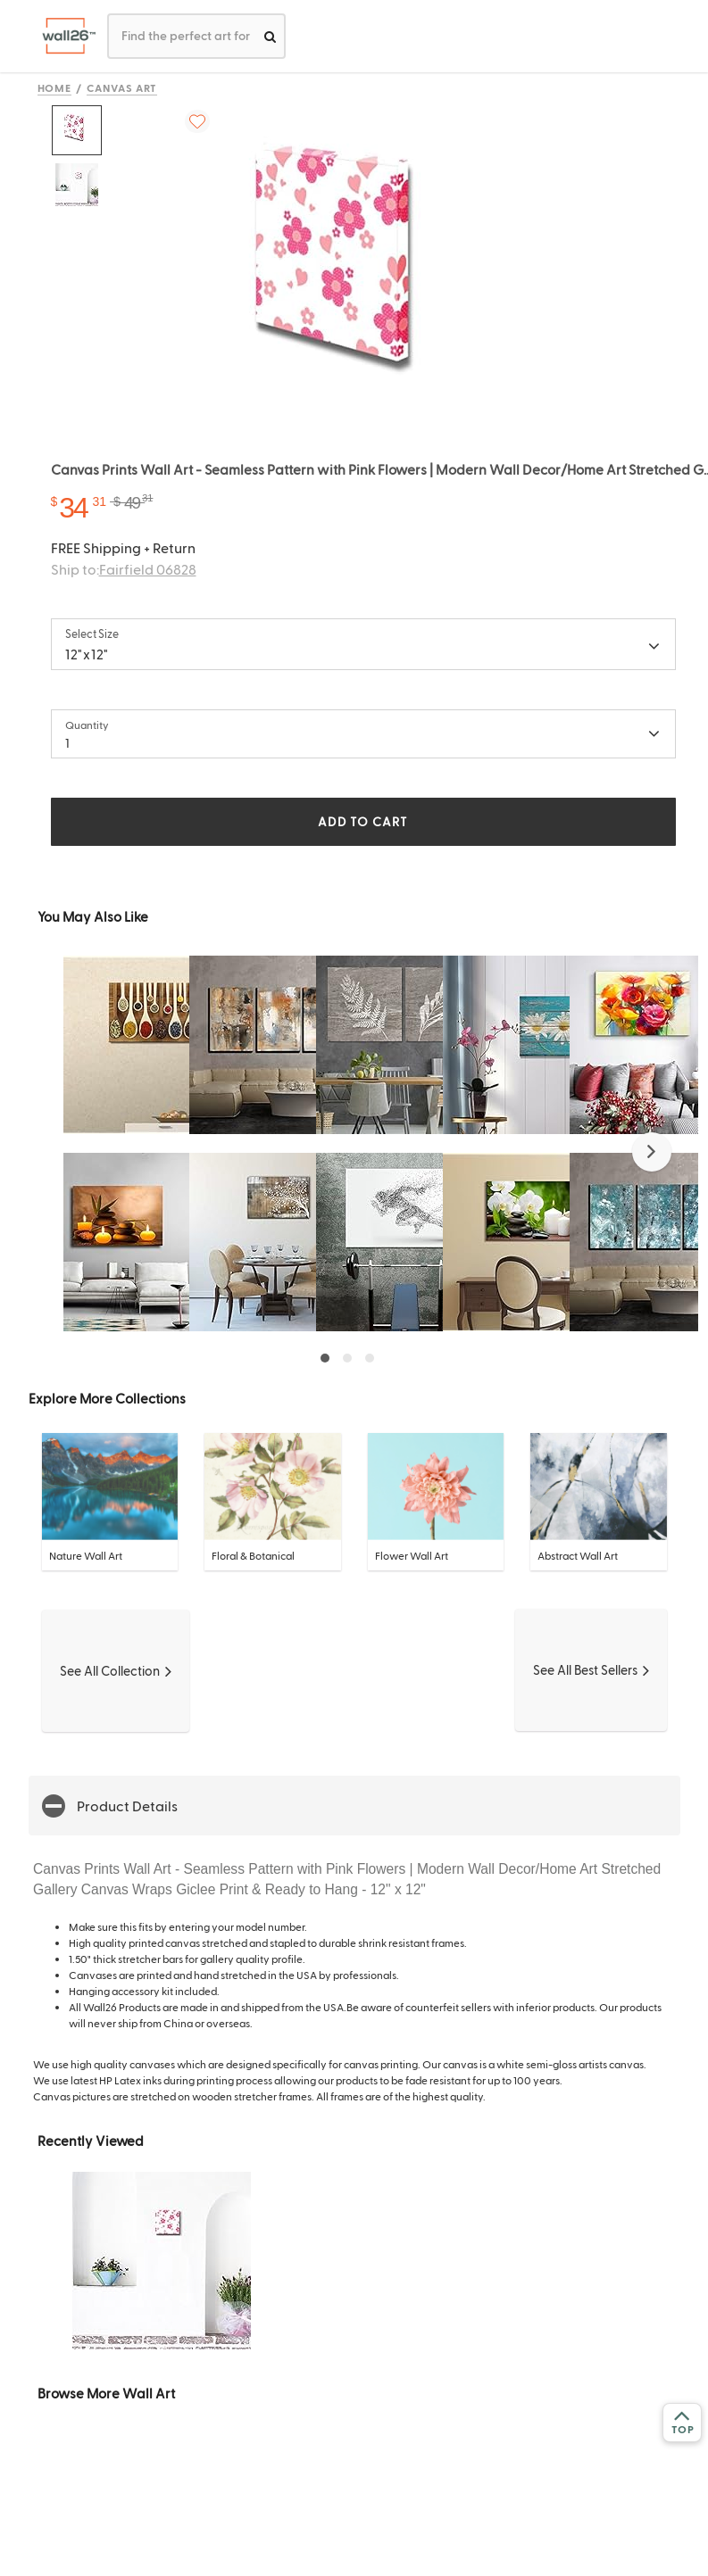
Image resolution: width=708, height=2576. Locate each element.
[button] (651, 1152)
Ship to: (123, 568)
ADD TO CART (362, 821)
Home (54, 87)
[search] (270, 36)
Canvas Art (122, 87)
